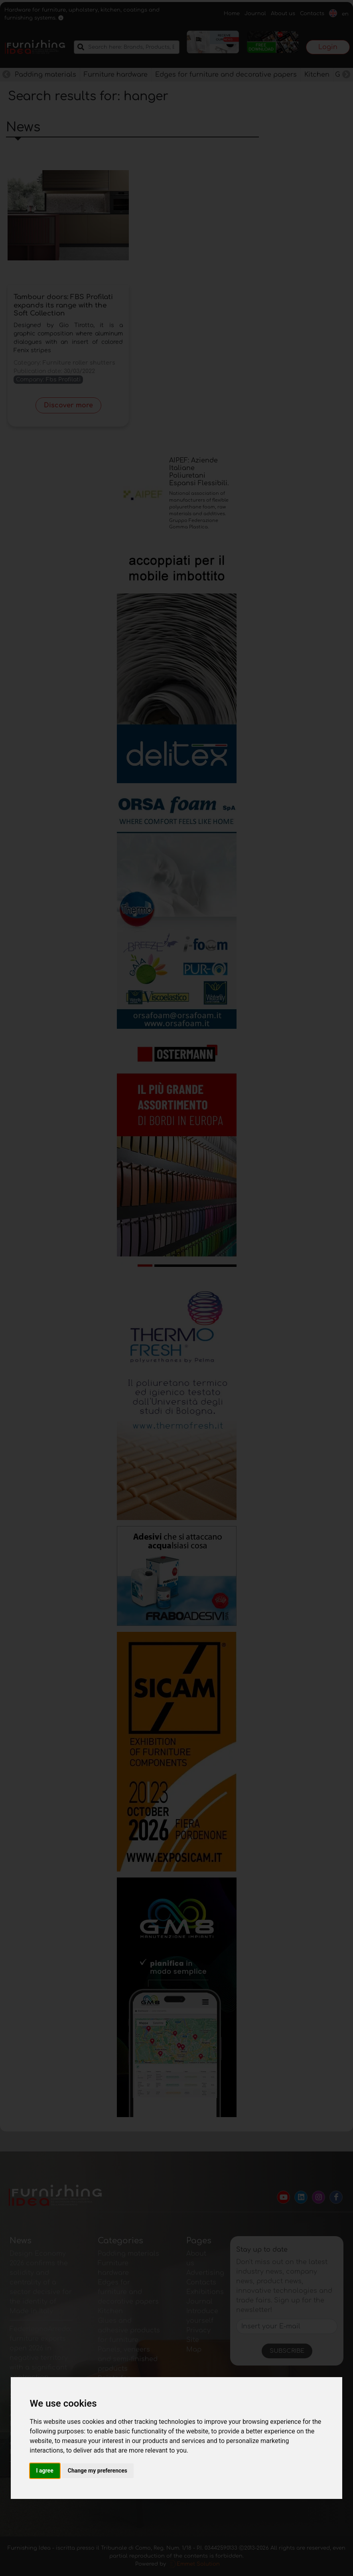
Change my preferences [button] (97, 2470)
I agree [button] (44, 2470)
